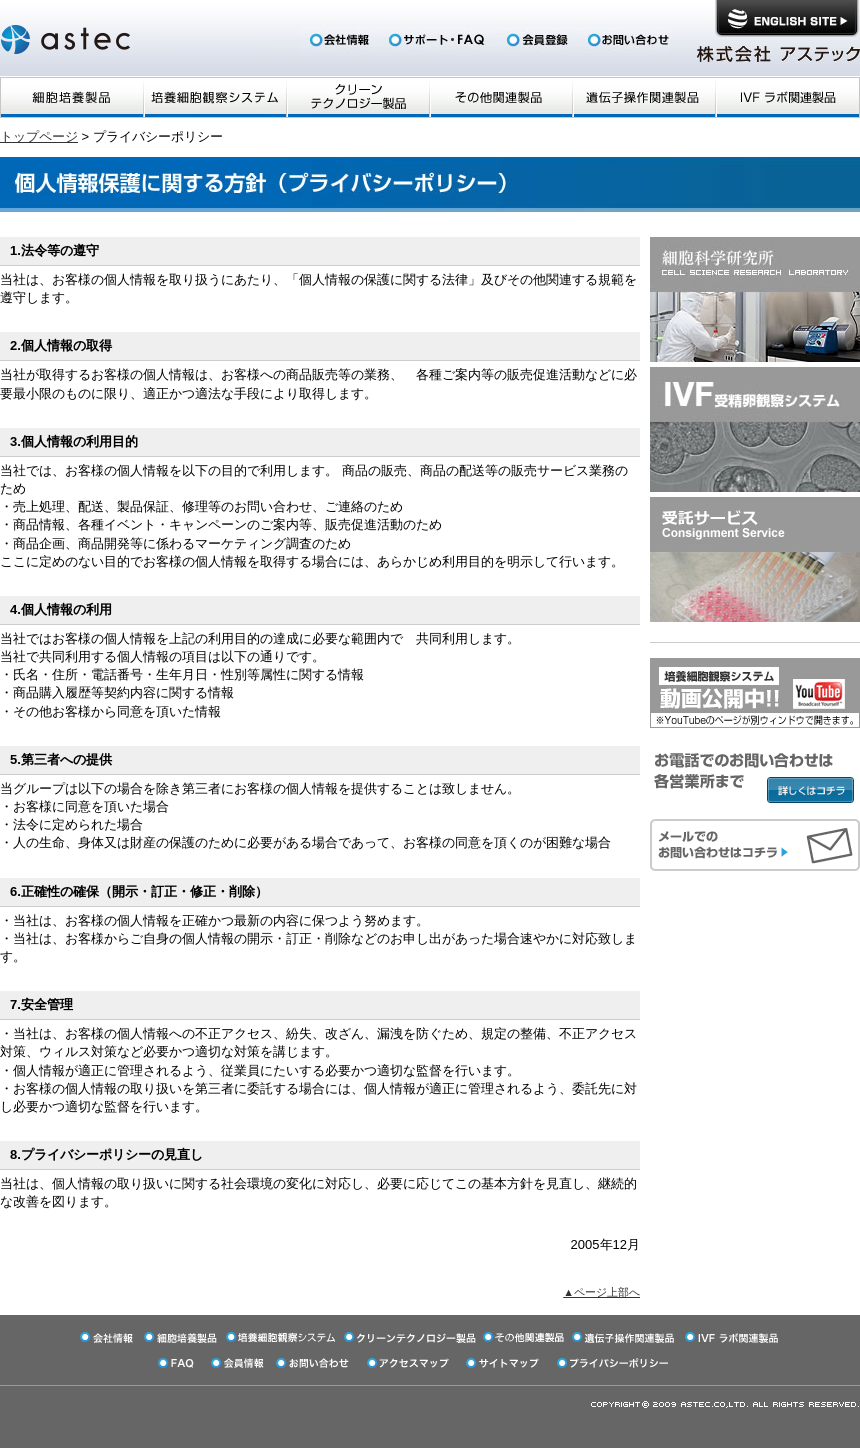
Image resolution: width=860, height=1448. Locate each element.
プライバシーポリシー (615, 1362)
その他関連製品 (500, 97)
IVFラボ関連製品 (787, 97)
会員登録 (539, 40)
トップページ (39, 136)
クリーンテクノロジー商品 (357, 97)
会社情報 (339, 40)
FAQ (439, 40)
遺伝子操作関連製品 (643, 97)
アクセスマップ (410, 1362)
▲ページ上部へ (601, 1292)
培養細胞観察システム (214, 97)
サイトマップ (505, 1362)
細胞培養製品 (71, 97)
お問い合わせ (625, 40)
